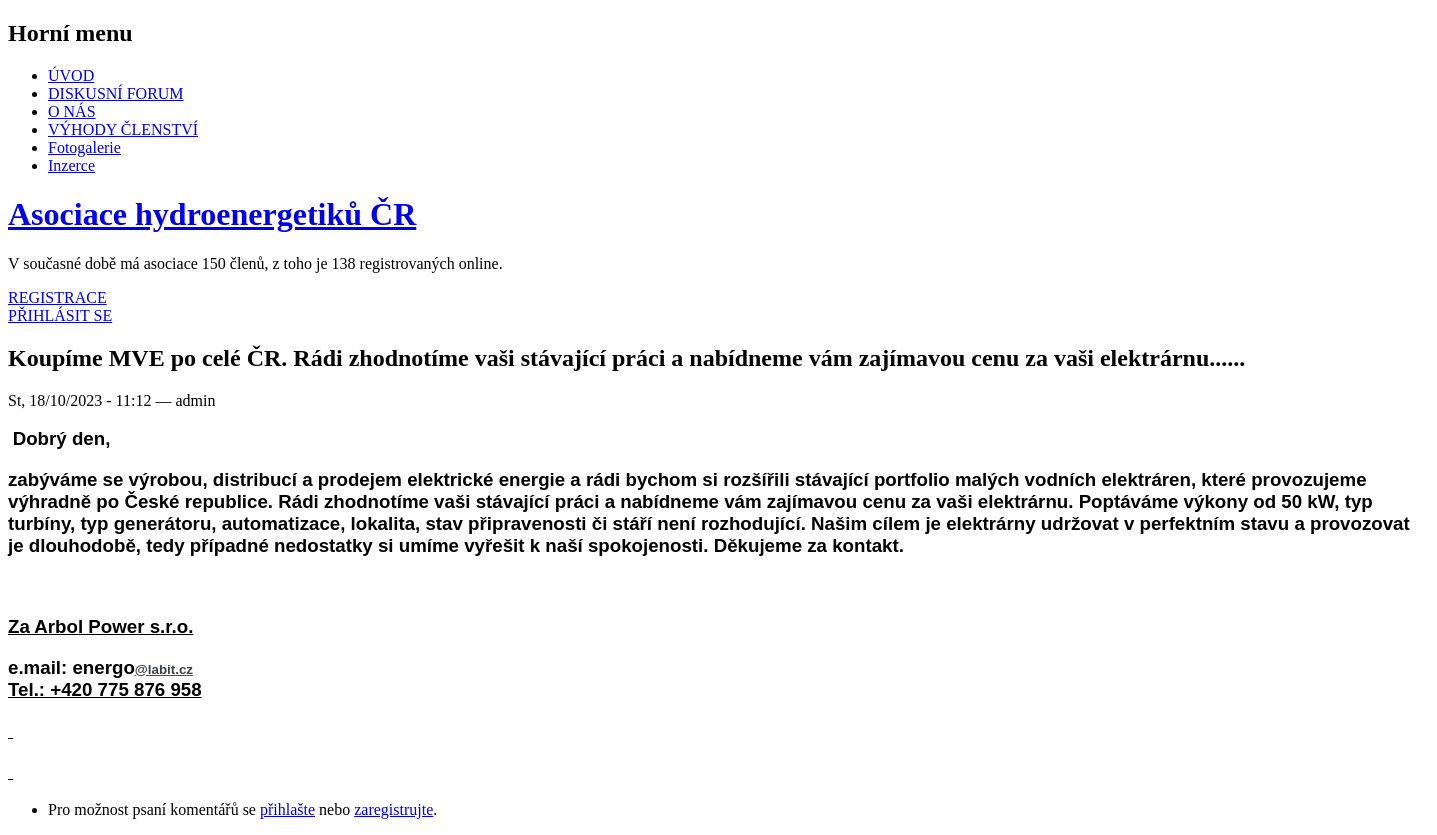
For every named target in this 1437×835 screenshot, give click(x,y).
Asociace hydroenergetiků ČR (212, 214)
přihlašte (287, 809)
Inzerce (71, 165)
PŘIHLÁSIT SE (60, 315)
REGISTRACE (57, 297)
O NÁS (72, 111)
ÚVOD (71, 75)
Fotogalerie (84, 147)
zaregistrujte (393, 809)
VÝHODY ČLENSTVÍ (123, 129)
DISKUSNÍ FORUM (116, 93)
